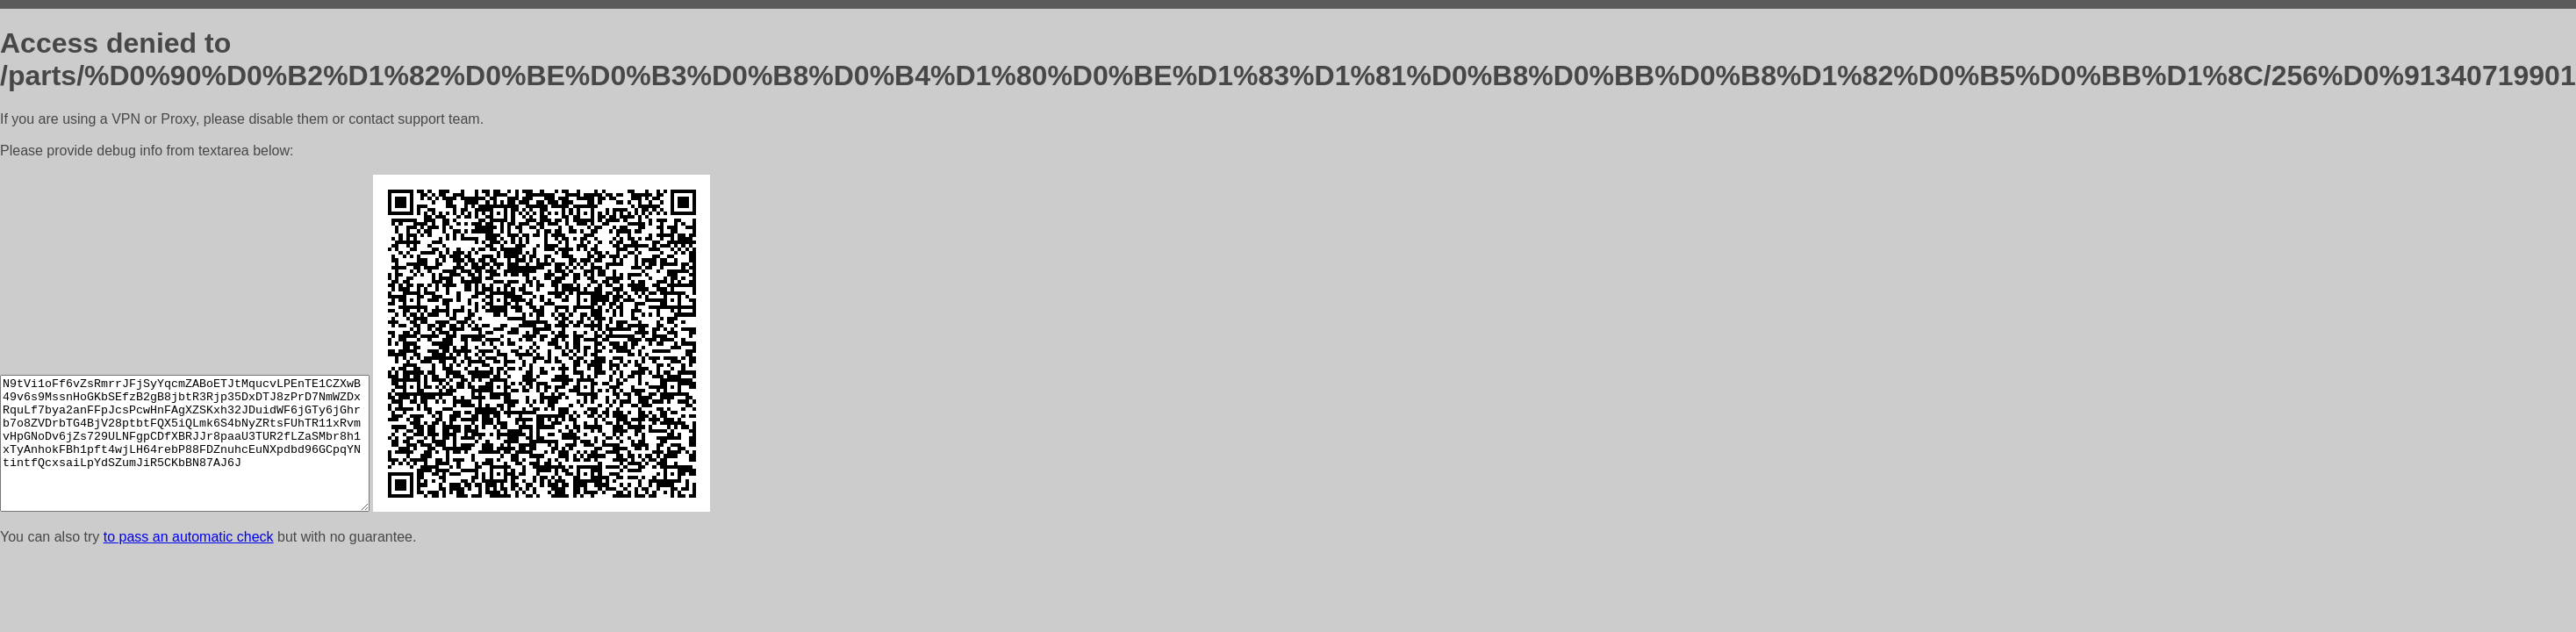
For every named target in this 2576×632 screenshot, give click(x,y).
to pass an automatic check (189, 536)
